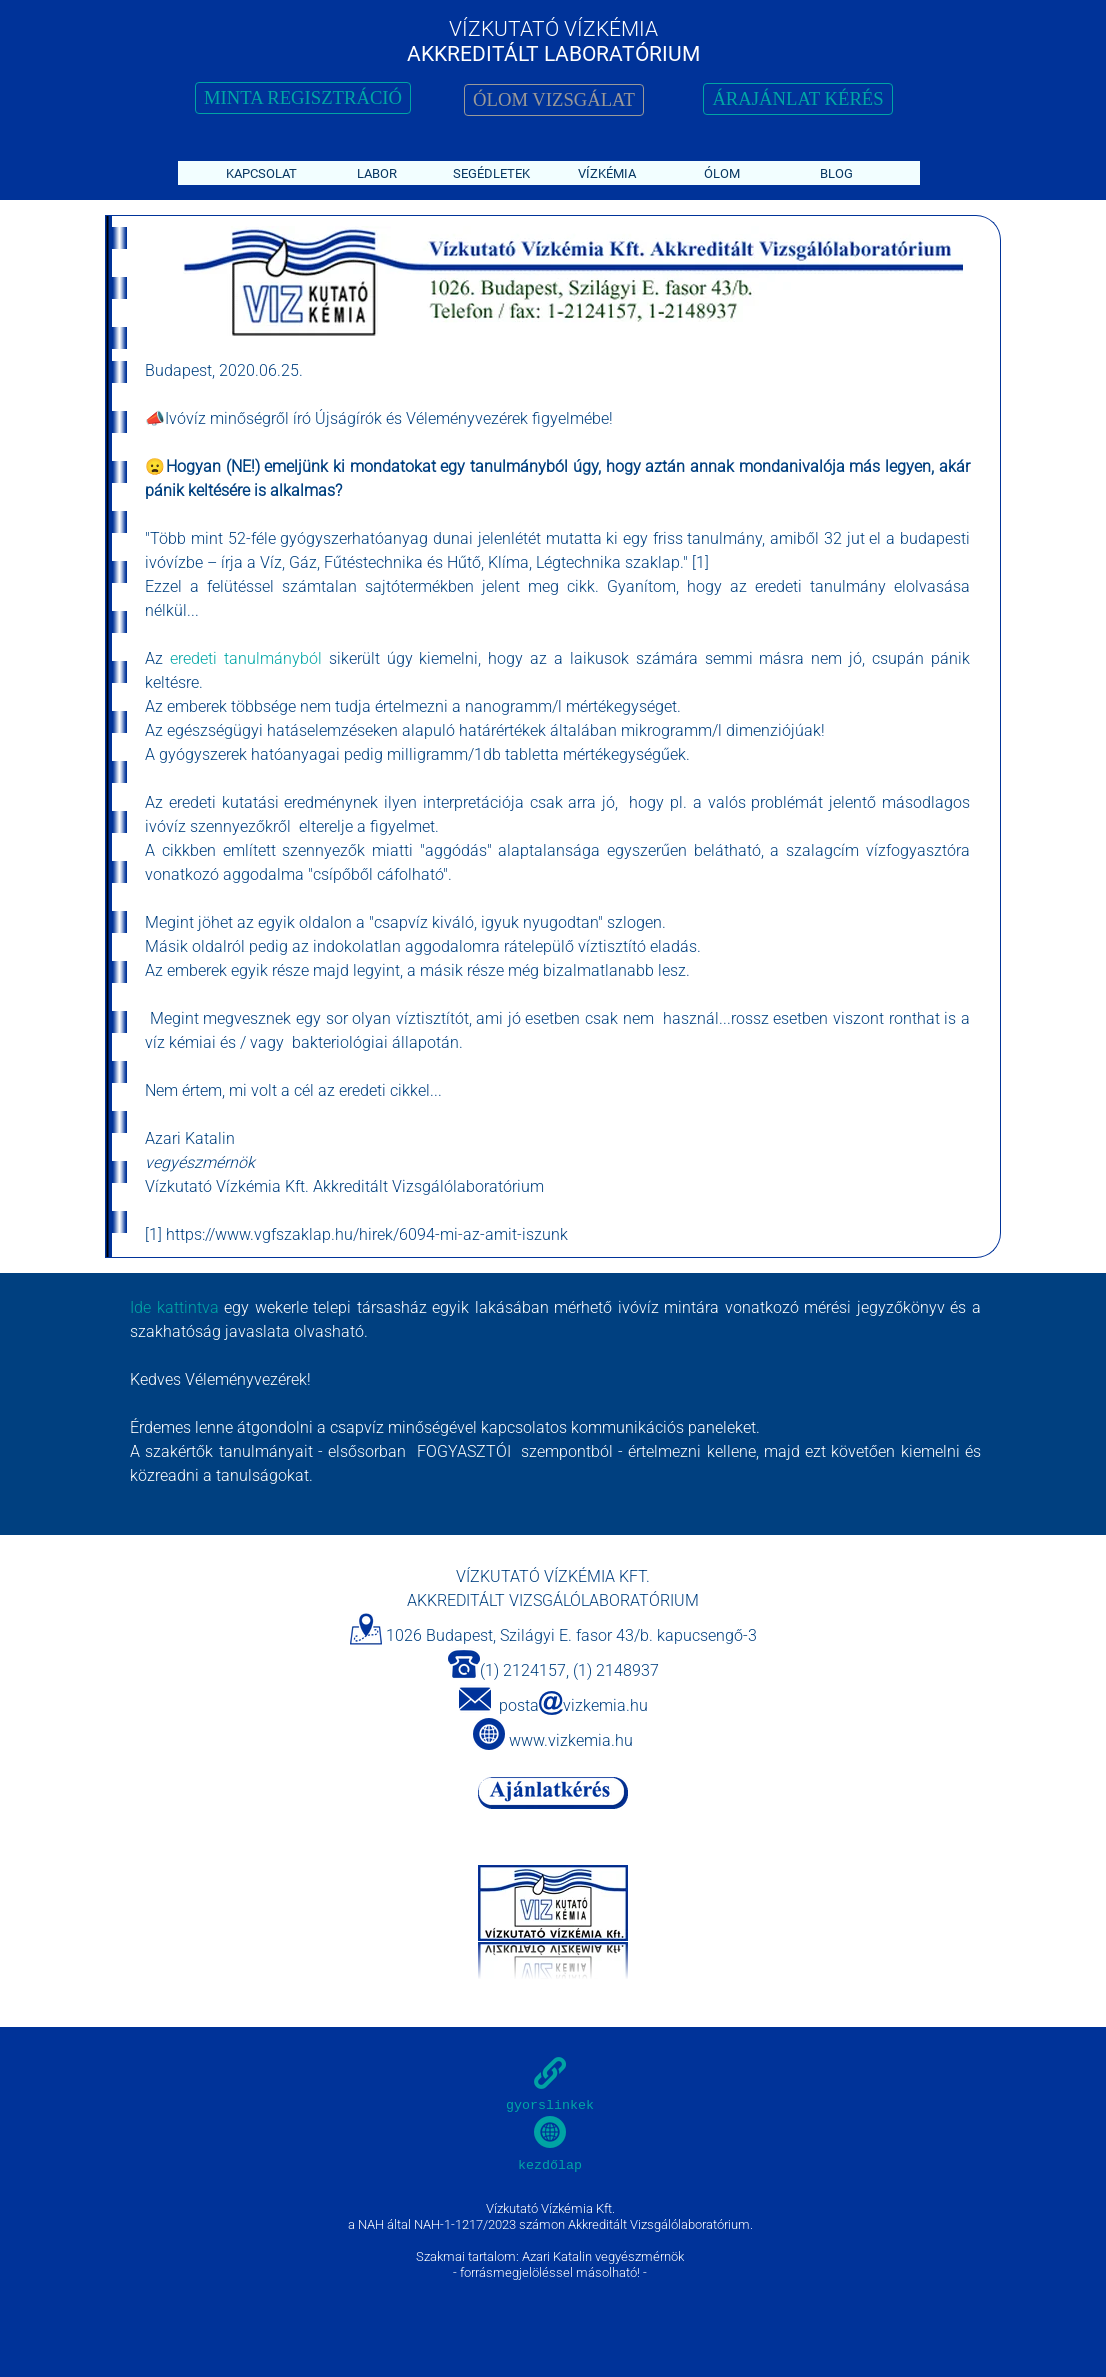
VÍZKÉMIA (607, 173)
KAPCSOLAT (261, 173)
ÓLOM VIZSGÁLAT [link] (554, 99)
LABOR (377, 173)
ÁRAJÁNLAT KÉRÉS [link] (797, 98)
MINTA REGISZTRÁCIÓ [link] (303, 97)
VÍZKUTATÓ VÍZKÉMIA (553, 28)
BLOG (836, 173)
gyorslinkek (550, 2105)
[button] (475, 1700)
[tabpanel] (565, 282)
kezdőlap (550, 2165)
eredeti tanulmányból (242, 658)
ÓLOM (722, 173)
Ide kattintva (174, 1307)
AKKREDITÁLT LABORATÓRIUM (553, 53)
